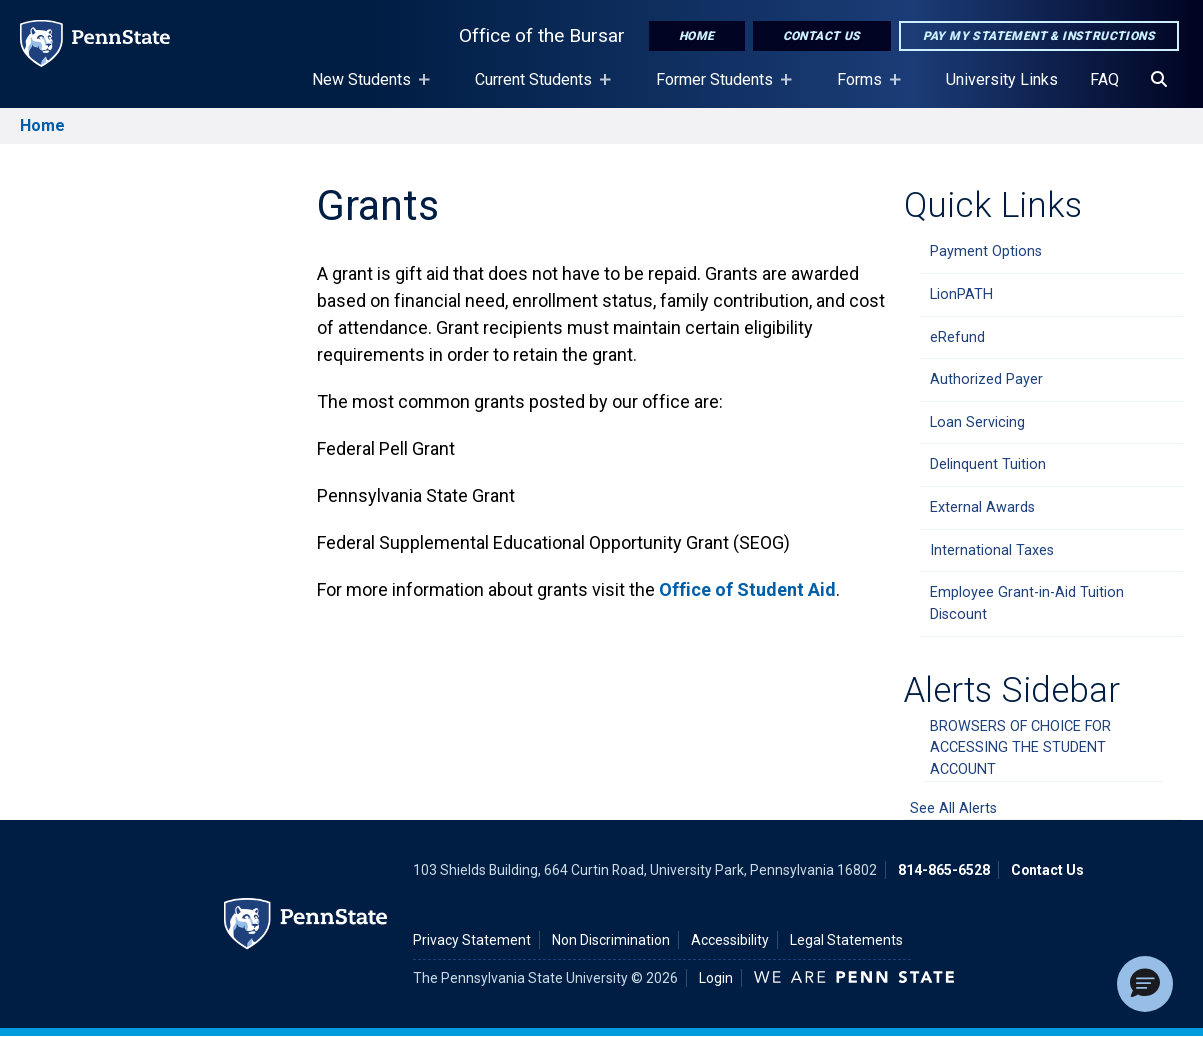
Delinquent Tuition (988, 464)
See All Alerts (953, 808)
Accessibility (730, 940)
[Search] (1159, 80)
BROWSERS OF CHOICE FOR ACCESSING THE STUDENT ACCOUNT (1020, 748)
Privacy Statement (472, 940)
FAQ (1104, 79)
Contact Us (822, 36)
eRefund (957, 337)
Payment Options (986, 251)
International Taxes (992, 550)
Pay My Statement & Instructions (1039, 36)
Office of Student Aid (747, 589)
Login (716, 978)
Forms (863, 89)
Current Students (537, 89)
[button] (1145, 984)
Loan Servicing (977, 422)
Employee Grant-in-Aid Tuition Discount (1027, 603)
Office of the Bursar (542, 35)
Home (697, 36)
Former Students (718, 89)
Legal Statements (846, 940)
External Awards (982, 507)
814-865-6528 (944, 870)
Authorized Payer (986, 379)
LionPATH (961, 294)
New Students (365, 89)
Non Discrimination (611, 940)
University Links (1002, 79)
